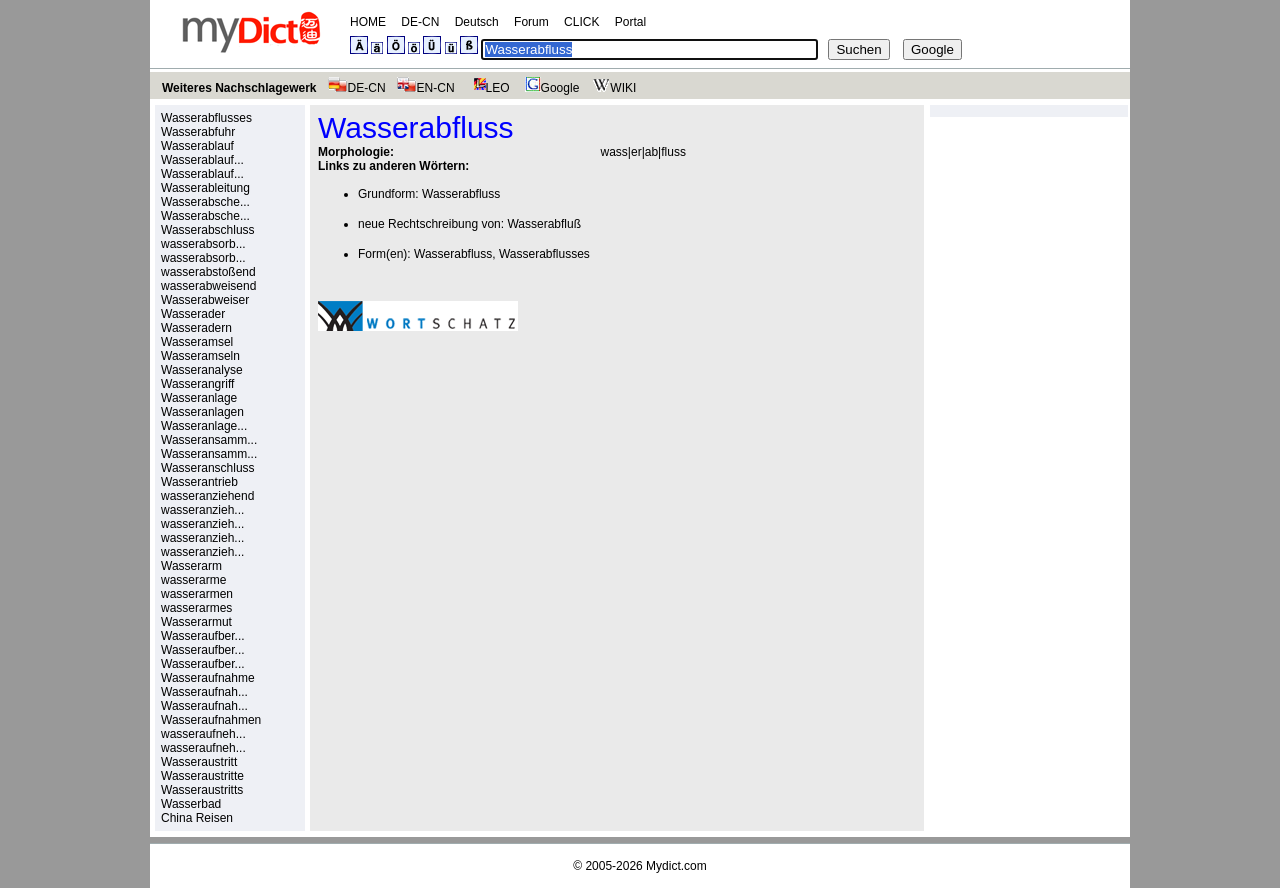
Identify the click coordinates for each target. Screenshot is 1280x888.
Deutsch (477, 22)
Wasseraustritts (202, 790)
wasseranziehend (207, 496)
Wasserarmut (196, 622)
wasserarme (193, 580)
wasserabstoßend (208, 272)
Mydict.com (676, 866)
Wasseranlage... (204, 426)
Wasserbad (191, 804)
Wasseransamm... (209, 440)
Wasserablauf (197, 146)
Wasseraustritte (202, 776)
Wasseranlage (199, 398)
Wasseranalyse (202, 370)
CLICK (581, 22)
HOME (368, 22)
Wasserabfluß (544, 224)
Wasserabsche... (205, 202)
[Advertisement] (486, 485)
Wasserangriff (197, 384)
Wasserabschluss (208, 230)
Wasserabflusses (206, 118)
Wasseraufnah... (204, 692)
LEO (487, 88)
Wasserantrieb (199, 482)
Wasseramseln (200, 356)
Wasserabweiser (205, 300)
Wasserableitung (205, 188)
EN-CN (425, 88)
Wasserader (193, 314)
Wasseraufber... (203, 636)
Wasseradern (196, 328)
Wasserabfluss (461, 194)
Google (550, 88)
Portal (630, 22)
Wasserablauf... (202, 160)
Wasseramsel (197, 342)
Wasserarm (191, 566)
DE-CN (420, 22)
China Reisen (197, 818)
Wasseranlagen (202, 412)
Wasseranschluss (208, 468)
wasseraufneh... (203, 734)
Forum (531, 22)
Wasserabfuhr (198, 132)
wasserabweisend (208, 286)
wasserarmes (196, 608)
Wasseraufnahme (208, 678)
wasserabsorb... (203, 244)
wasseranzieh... (202, 510)
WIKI (612, 88)
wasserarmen (197, 594)
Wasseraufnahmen (211, 720)
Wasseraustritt (199, 762)
